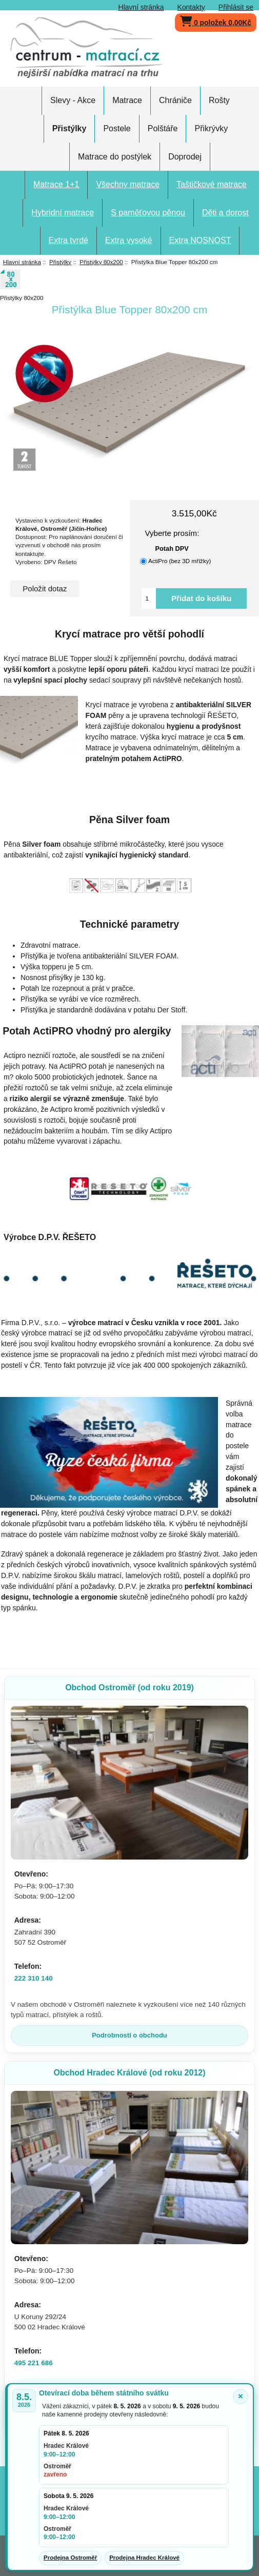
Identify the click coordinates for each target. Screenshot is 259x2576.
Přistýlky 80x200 (101, 261)
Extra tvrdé (68, 240)
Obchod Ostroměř (129, 1687)
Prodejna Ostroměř (70, 2557)
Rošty (219, 100)
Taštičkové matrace (211, 184)
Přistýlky (60, 261)
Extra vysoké (128, 240)
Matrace (127, 100)
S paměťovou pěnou (148, 212)
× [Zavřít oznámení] (240, 2396)
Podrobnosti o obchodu (129, 2035)
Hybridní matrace (62, 212)
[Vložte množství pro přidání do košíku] (149, 598)
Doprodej (185, 156)
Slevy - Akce (72, 100)
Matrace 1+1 (56, 184)
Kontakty (191, 7)
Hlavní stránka (141, 7)
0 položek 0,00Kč (215, 20)
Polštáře (163, 128)
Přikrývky (211, 128)
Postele (116, 128)
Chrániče (175, 100)
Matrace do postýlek (114, 156)
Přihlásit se (235, 7)
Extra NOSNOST (200, 240)
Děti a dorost (225, 212)
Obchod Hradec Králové (129, 2072)
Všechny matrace (128, 184)
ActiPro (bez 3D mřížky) (179, 560)
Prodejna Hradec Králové (144, 2557)
